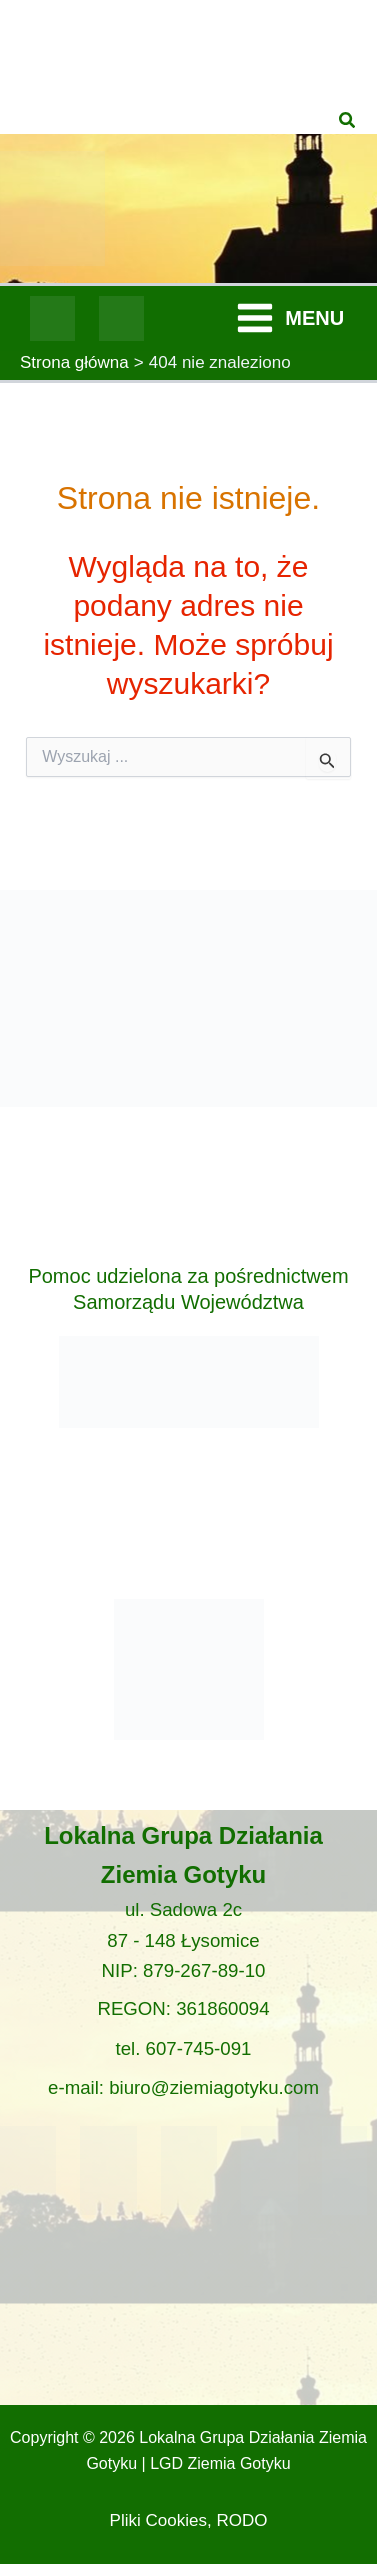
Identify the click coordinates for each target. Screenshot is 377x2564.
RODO (241, 2520)
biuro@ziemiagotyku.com (214, 2087)
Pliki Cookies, (161, 2520)
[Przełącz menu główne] (289, 319)
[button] (348, 121)
